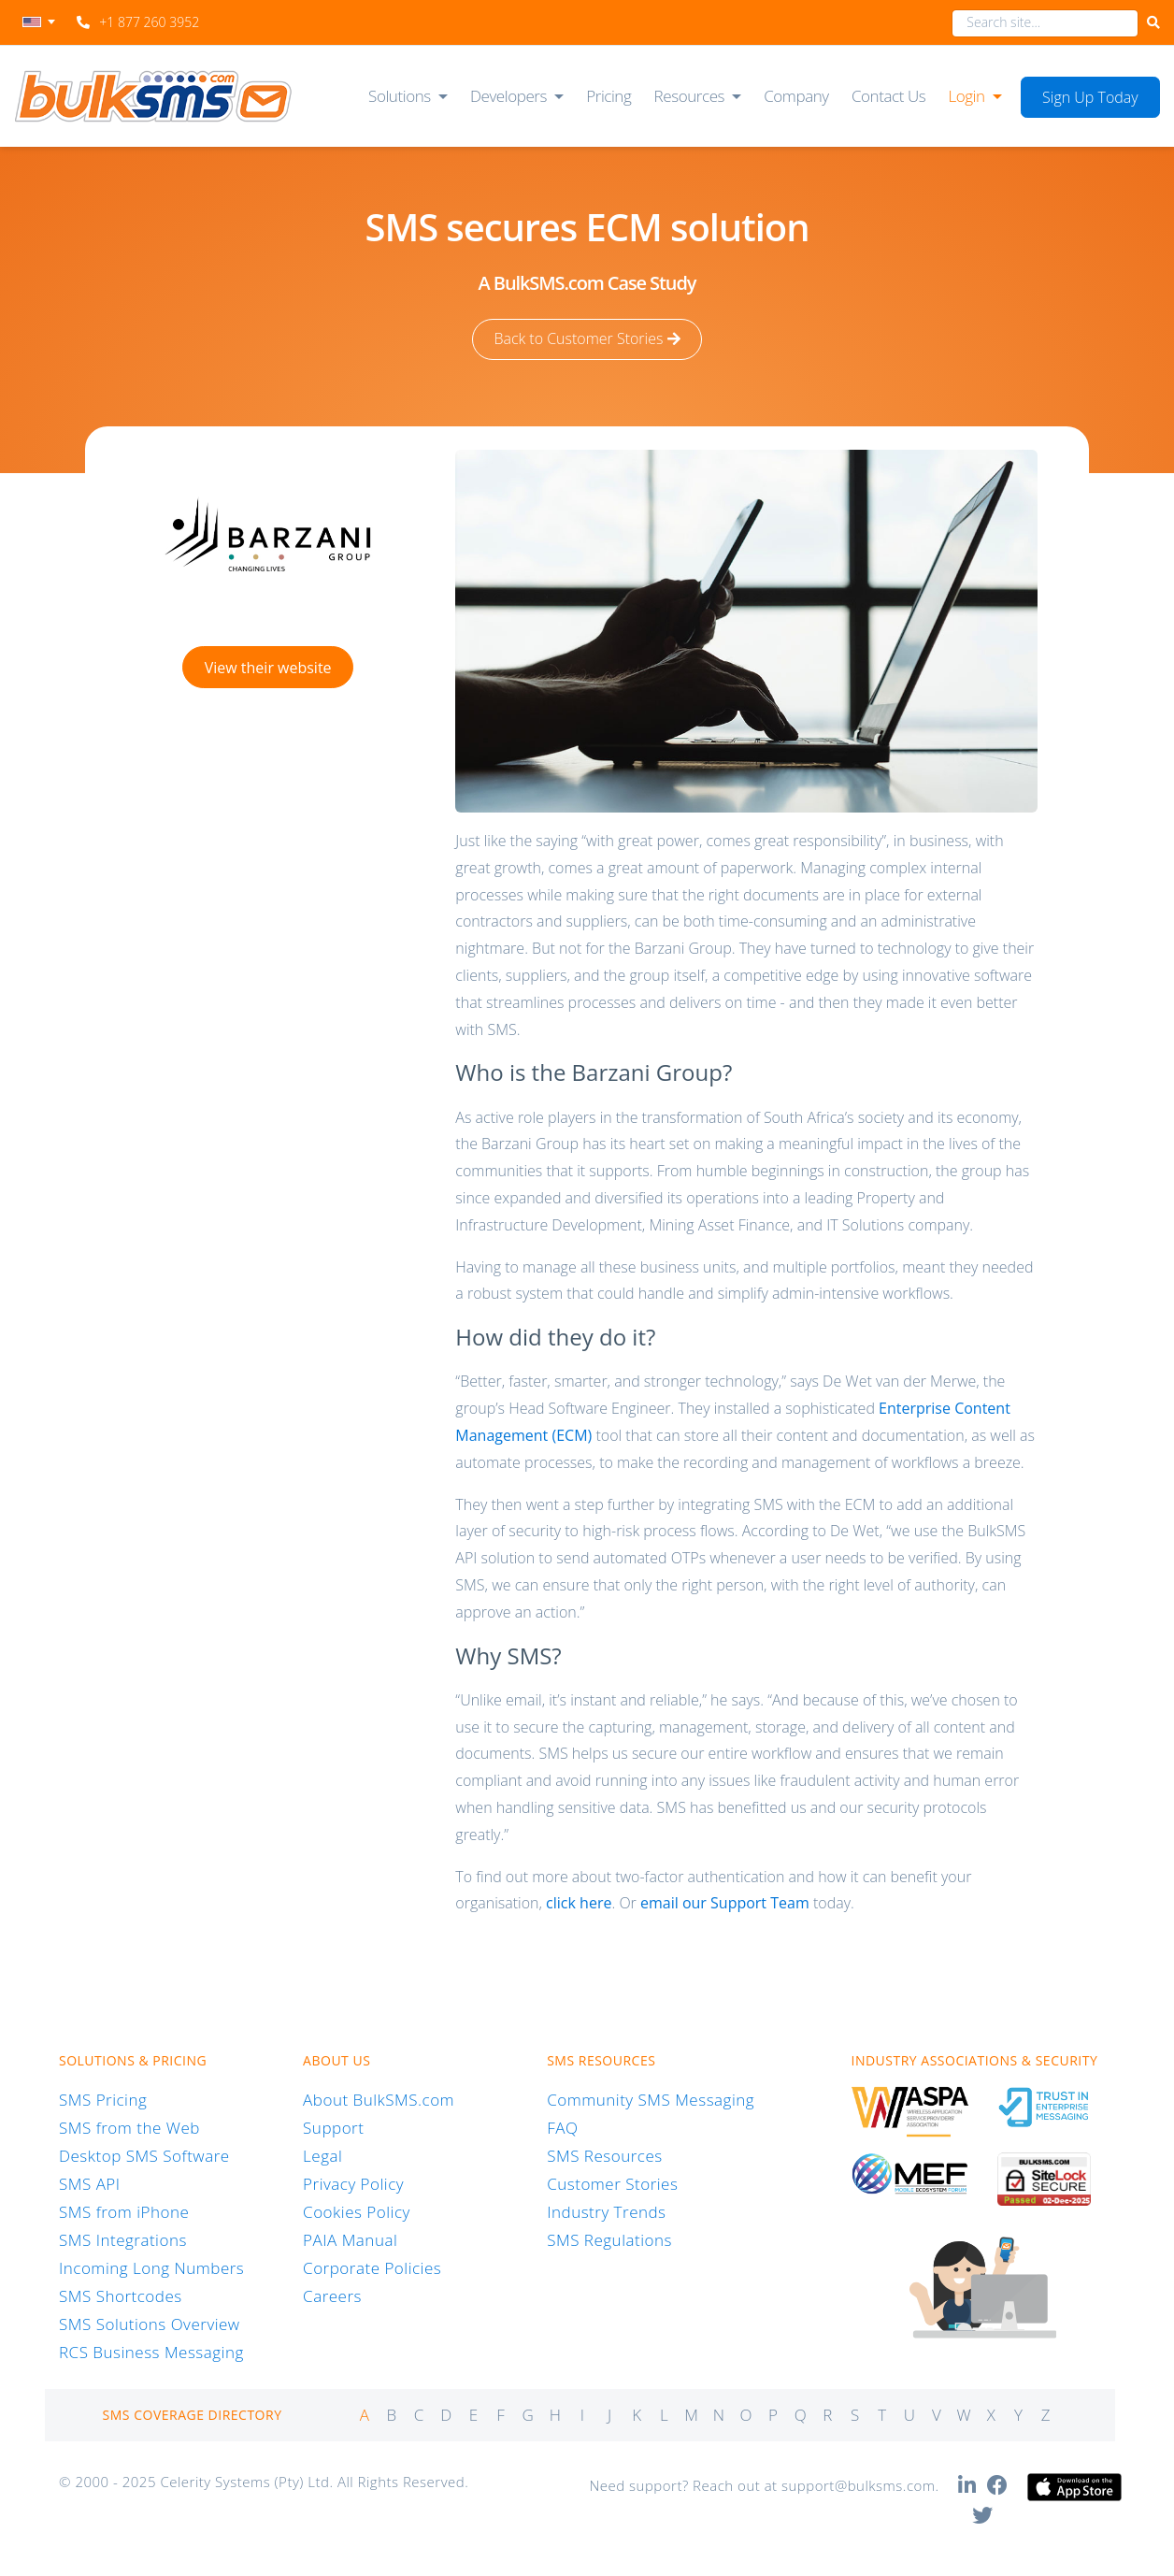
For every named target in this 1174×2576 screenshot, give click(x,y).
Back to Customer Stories (587, 339)
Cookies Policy (356, 2212)
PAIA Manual (350, 2240)
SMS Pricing (103, 2099)
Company (796, 96)
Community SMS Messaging (650, 2099)
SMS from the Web (129, 2127)
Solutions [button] (399, 96)
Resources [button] (689, 96)
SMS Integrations (123, 2240)
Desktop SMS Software (144, 2155)
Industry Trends (606, 2212)
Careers (332, 2296)
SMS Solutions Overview (149, 2324)
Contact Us (888, 96)
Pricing (608, 96)
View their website (268, 666)
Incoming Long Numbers (151, 2268)
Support (333, 2127)
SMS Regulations (609, 2240)
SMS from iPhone (124, 2212)
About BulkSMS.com (378, 2099)
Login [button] (966, 96)
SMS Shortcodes (120, 2296)
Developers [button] (508, 96)
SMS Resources (604, 2155)
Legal (322, 2155)
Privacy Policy (353, 2184)
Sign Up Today (1090, 97)
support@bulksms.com (858, 2485)
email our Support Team (724, 1902)
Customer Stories (612, 2184)
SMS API (90, 2184)
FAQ (562, 2127)
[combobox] (1045, 23)
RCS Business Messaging (151, 2352)
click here (578, 1902)
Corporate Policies (372, 2268)
